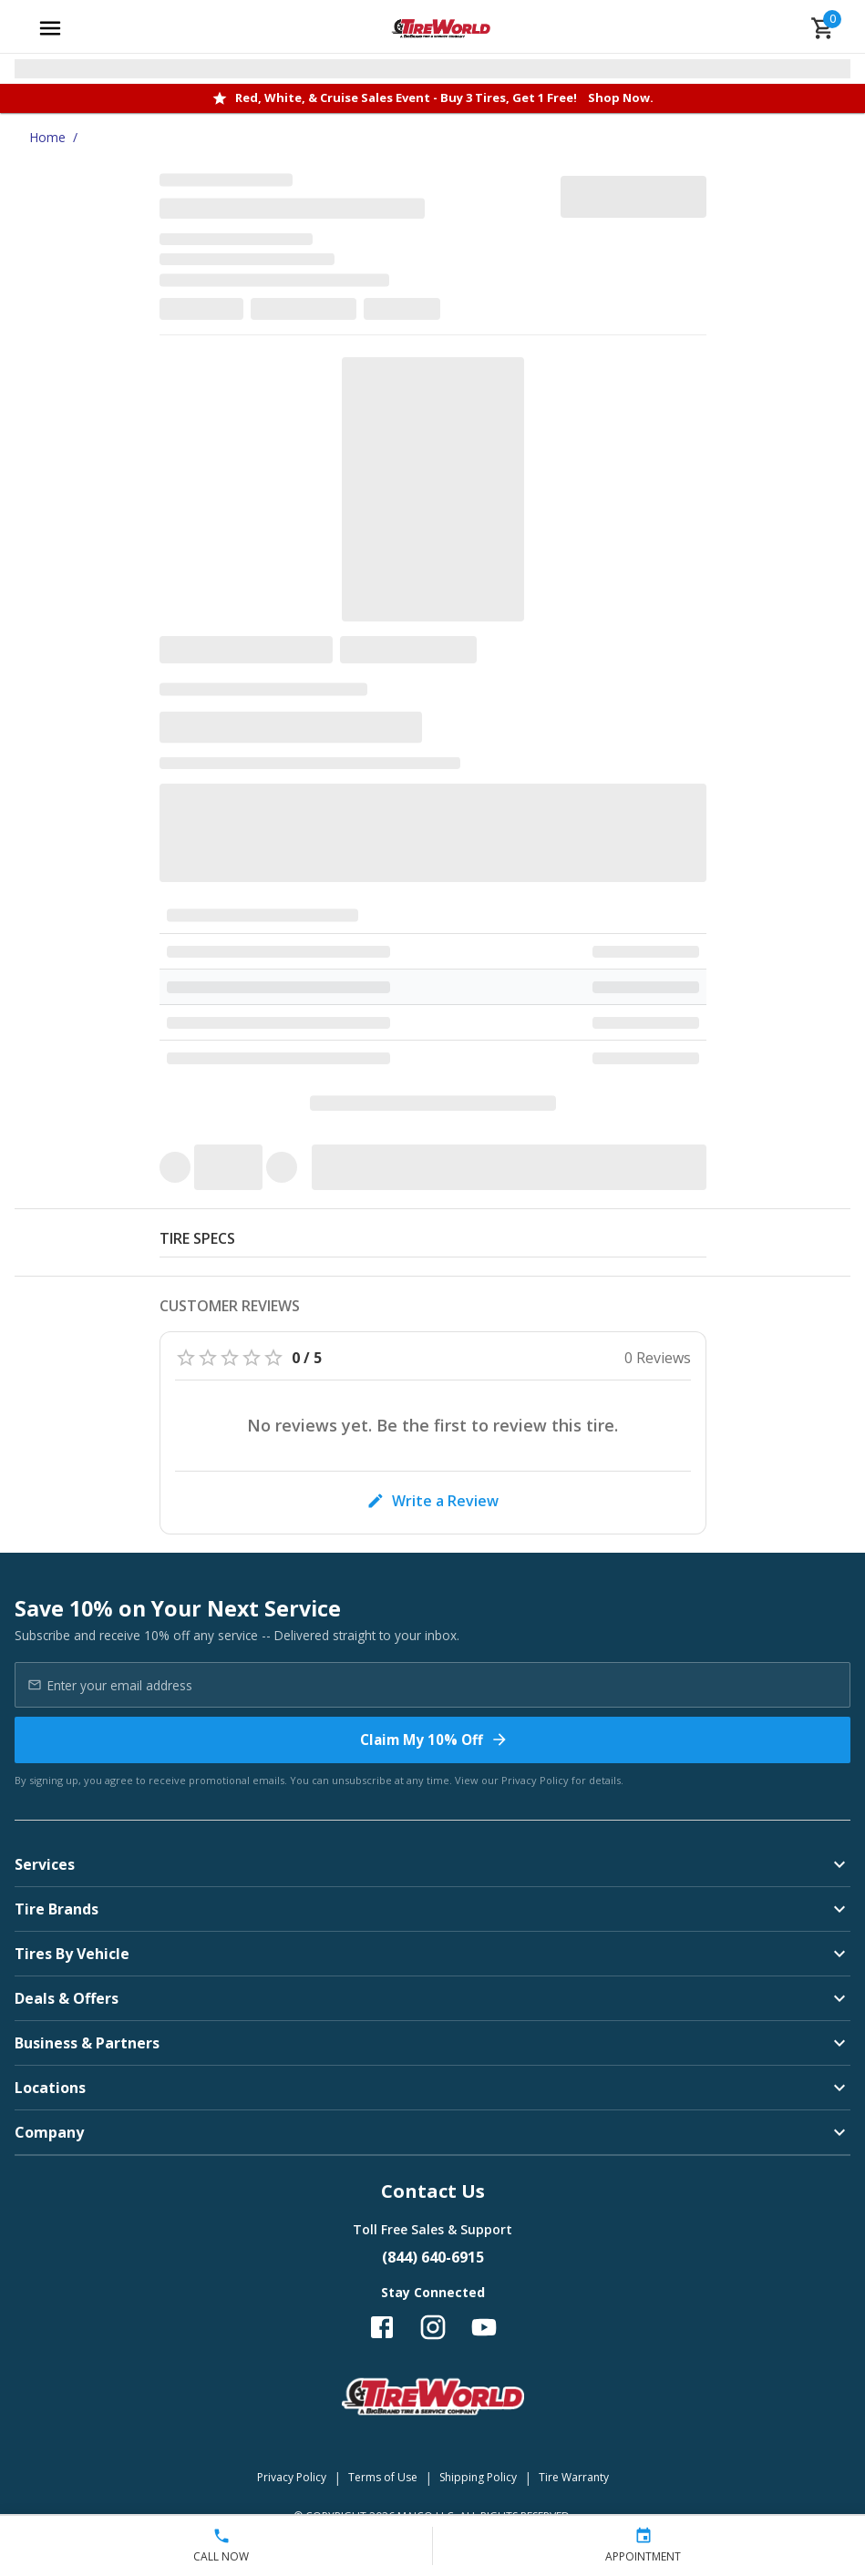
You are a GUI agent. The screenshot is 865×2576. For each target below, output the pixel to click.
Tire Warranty (574, 2477)
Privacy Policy (535, 1780)
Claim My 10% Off (434, 1740)
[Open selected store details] (432, 69)
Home (47, 137)
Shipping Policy (478, 2477)
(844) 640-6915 (433, 2257)
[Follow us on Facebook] (381, 2327)
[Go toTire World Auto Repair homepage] (441, 28)
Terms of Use (382, 2477)
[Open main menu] (50, 28)
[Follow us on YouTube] (484, 2327)
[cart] (823, 28)
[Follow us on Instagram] (433, 2327)
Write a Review (432, 1501)
